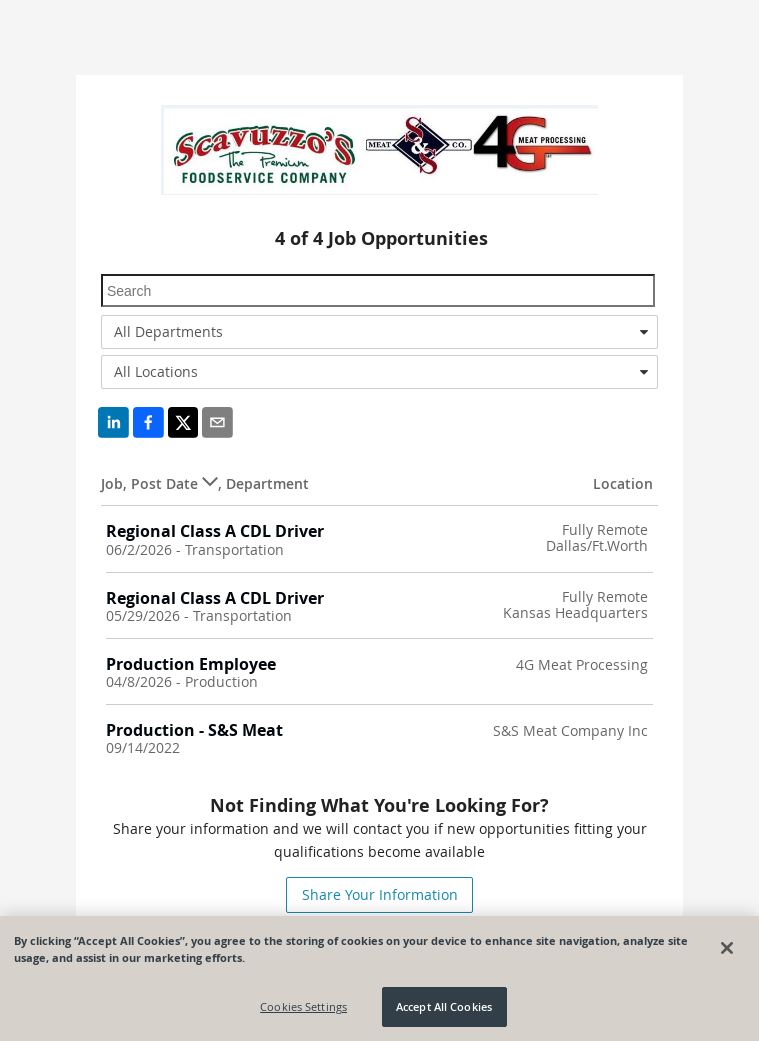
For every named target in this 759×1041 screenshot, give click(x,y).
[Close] (727, 948)
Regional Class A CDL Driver (215, 531)
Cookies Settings (303, 1007)
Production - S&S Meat (194, 730)
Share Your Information (380, 894)
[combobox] (379, 332)
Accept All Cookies (444, 1007)
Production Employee (191, 664)
